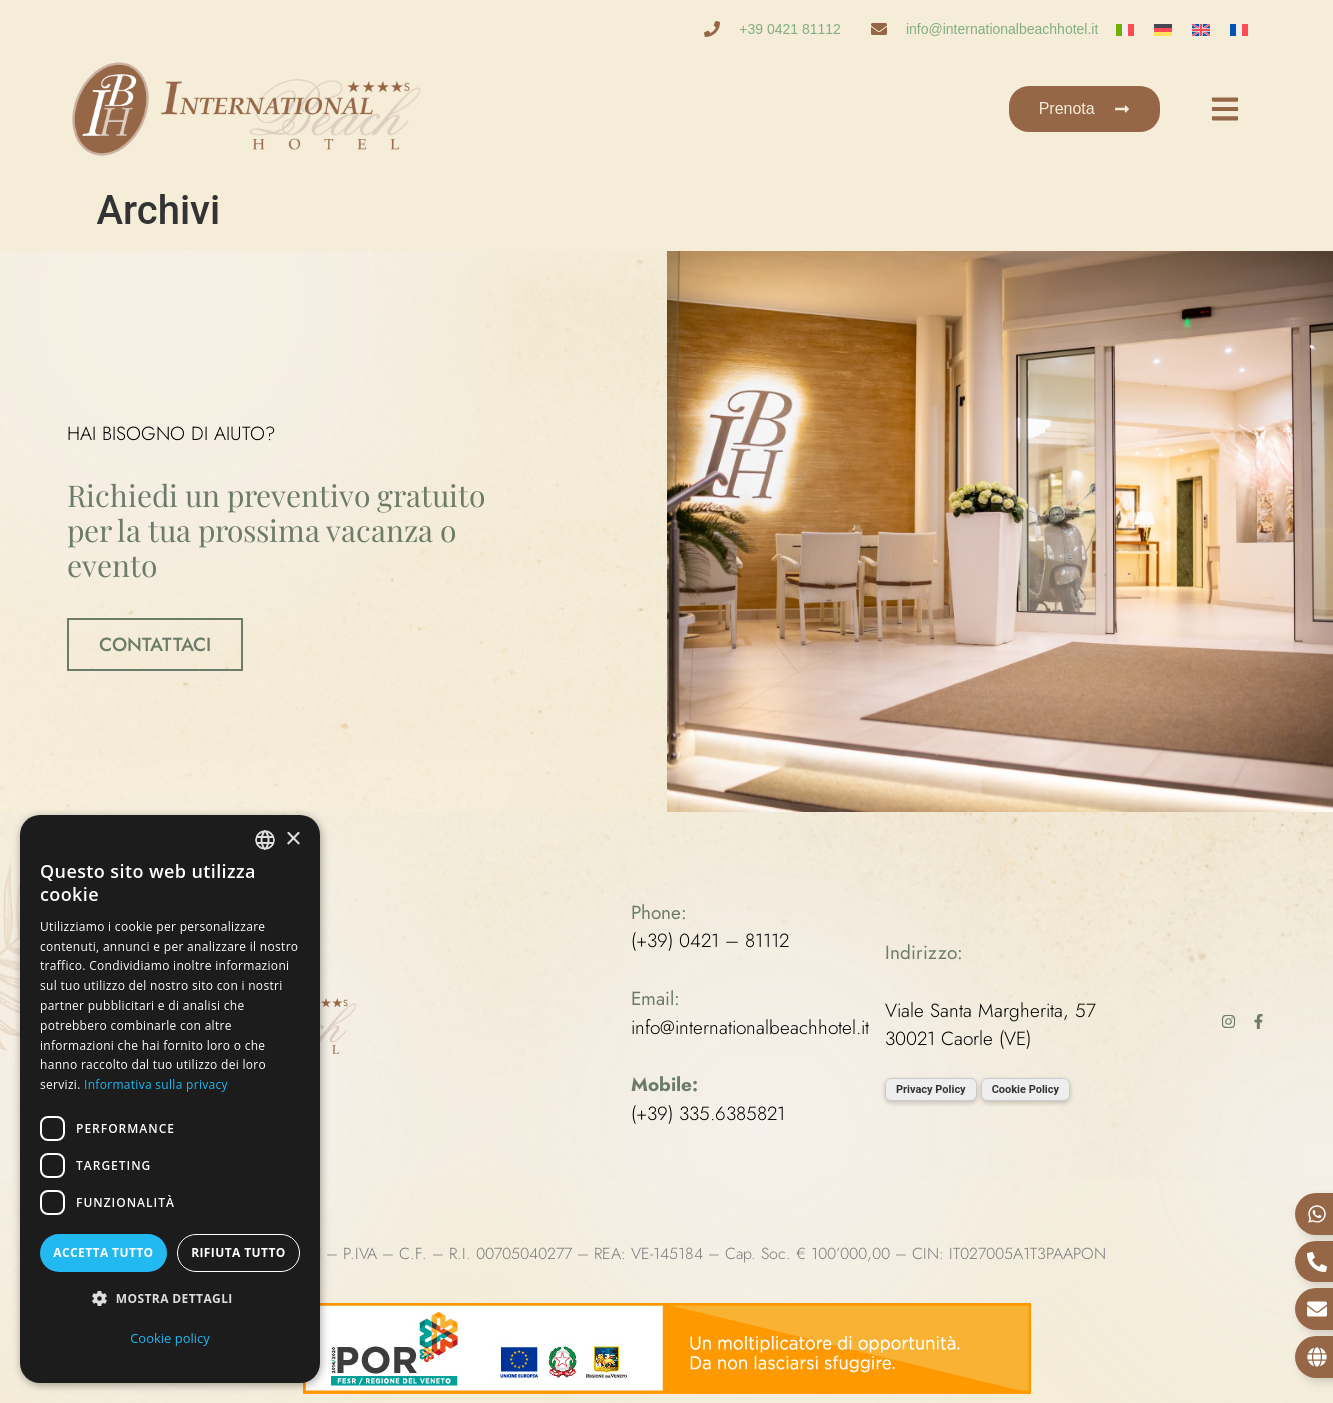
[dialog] (170, 1099)
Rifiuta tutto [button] (238, 1252)
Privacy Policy (931, 1089)
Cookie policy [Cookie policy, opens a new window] (170, 1338)
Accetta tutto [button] (103, 1252)
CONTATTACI (155, 644)
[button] (170, 1299)
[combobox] (265, 840)
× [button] (292, 839)
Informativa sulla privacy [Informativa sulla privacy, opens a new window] (156, 1084)
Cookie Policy (1025, 1089)
